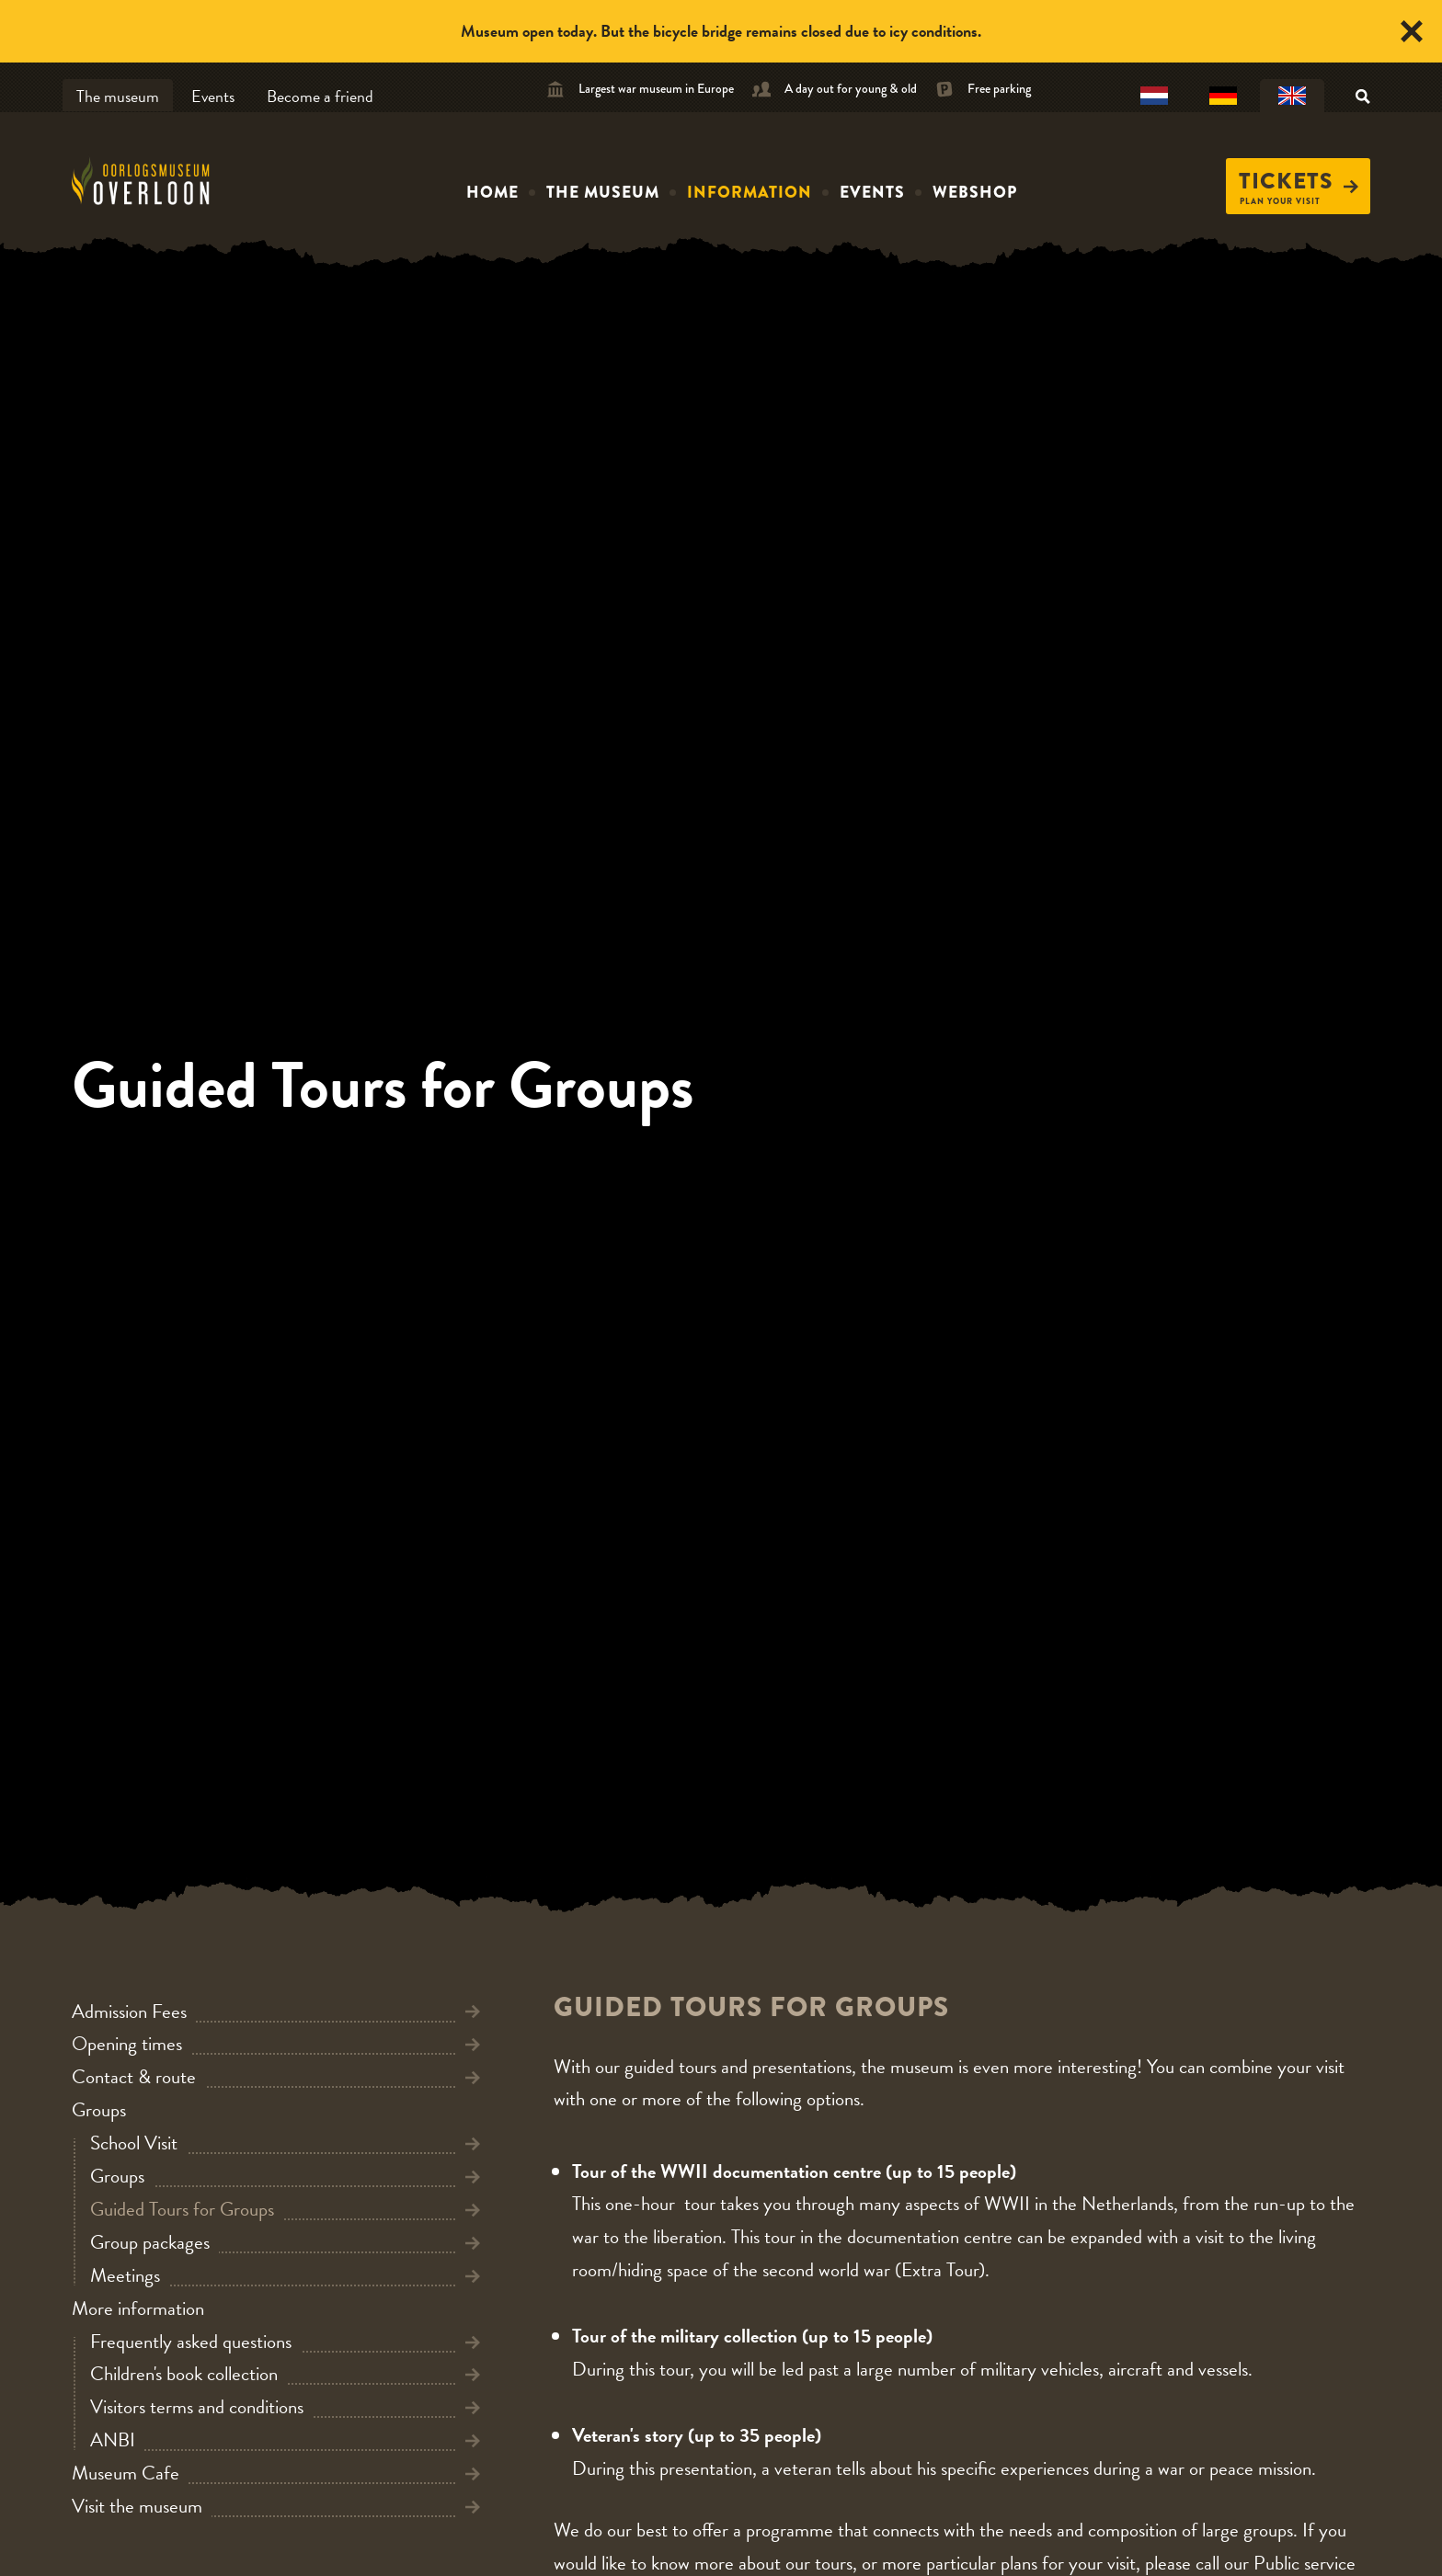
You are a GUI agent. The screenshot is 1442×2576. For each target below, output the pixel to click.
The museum (117, 96)
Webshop (975, 192)
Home (492, 192)
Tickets (1298, 181)
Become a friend (320, 96)
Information (749, 192)
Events (213, 96)
